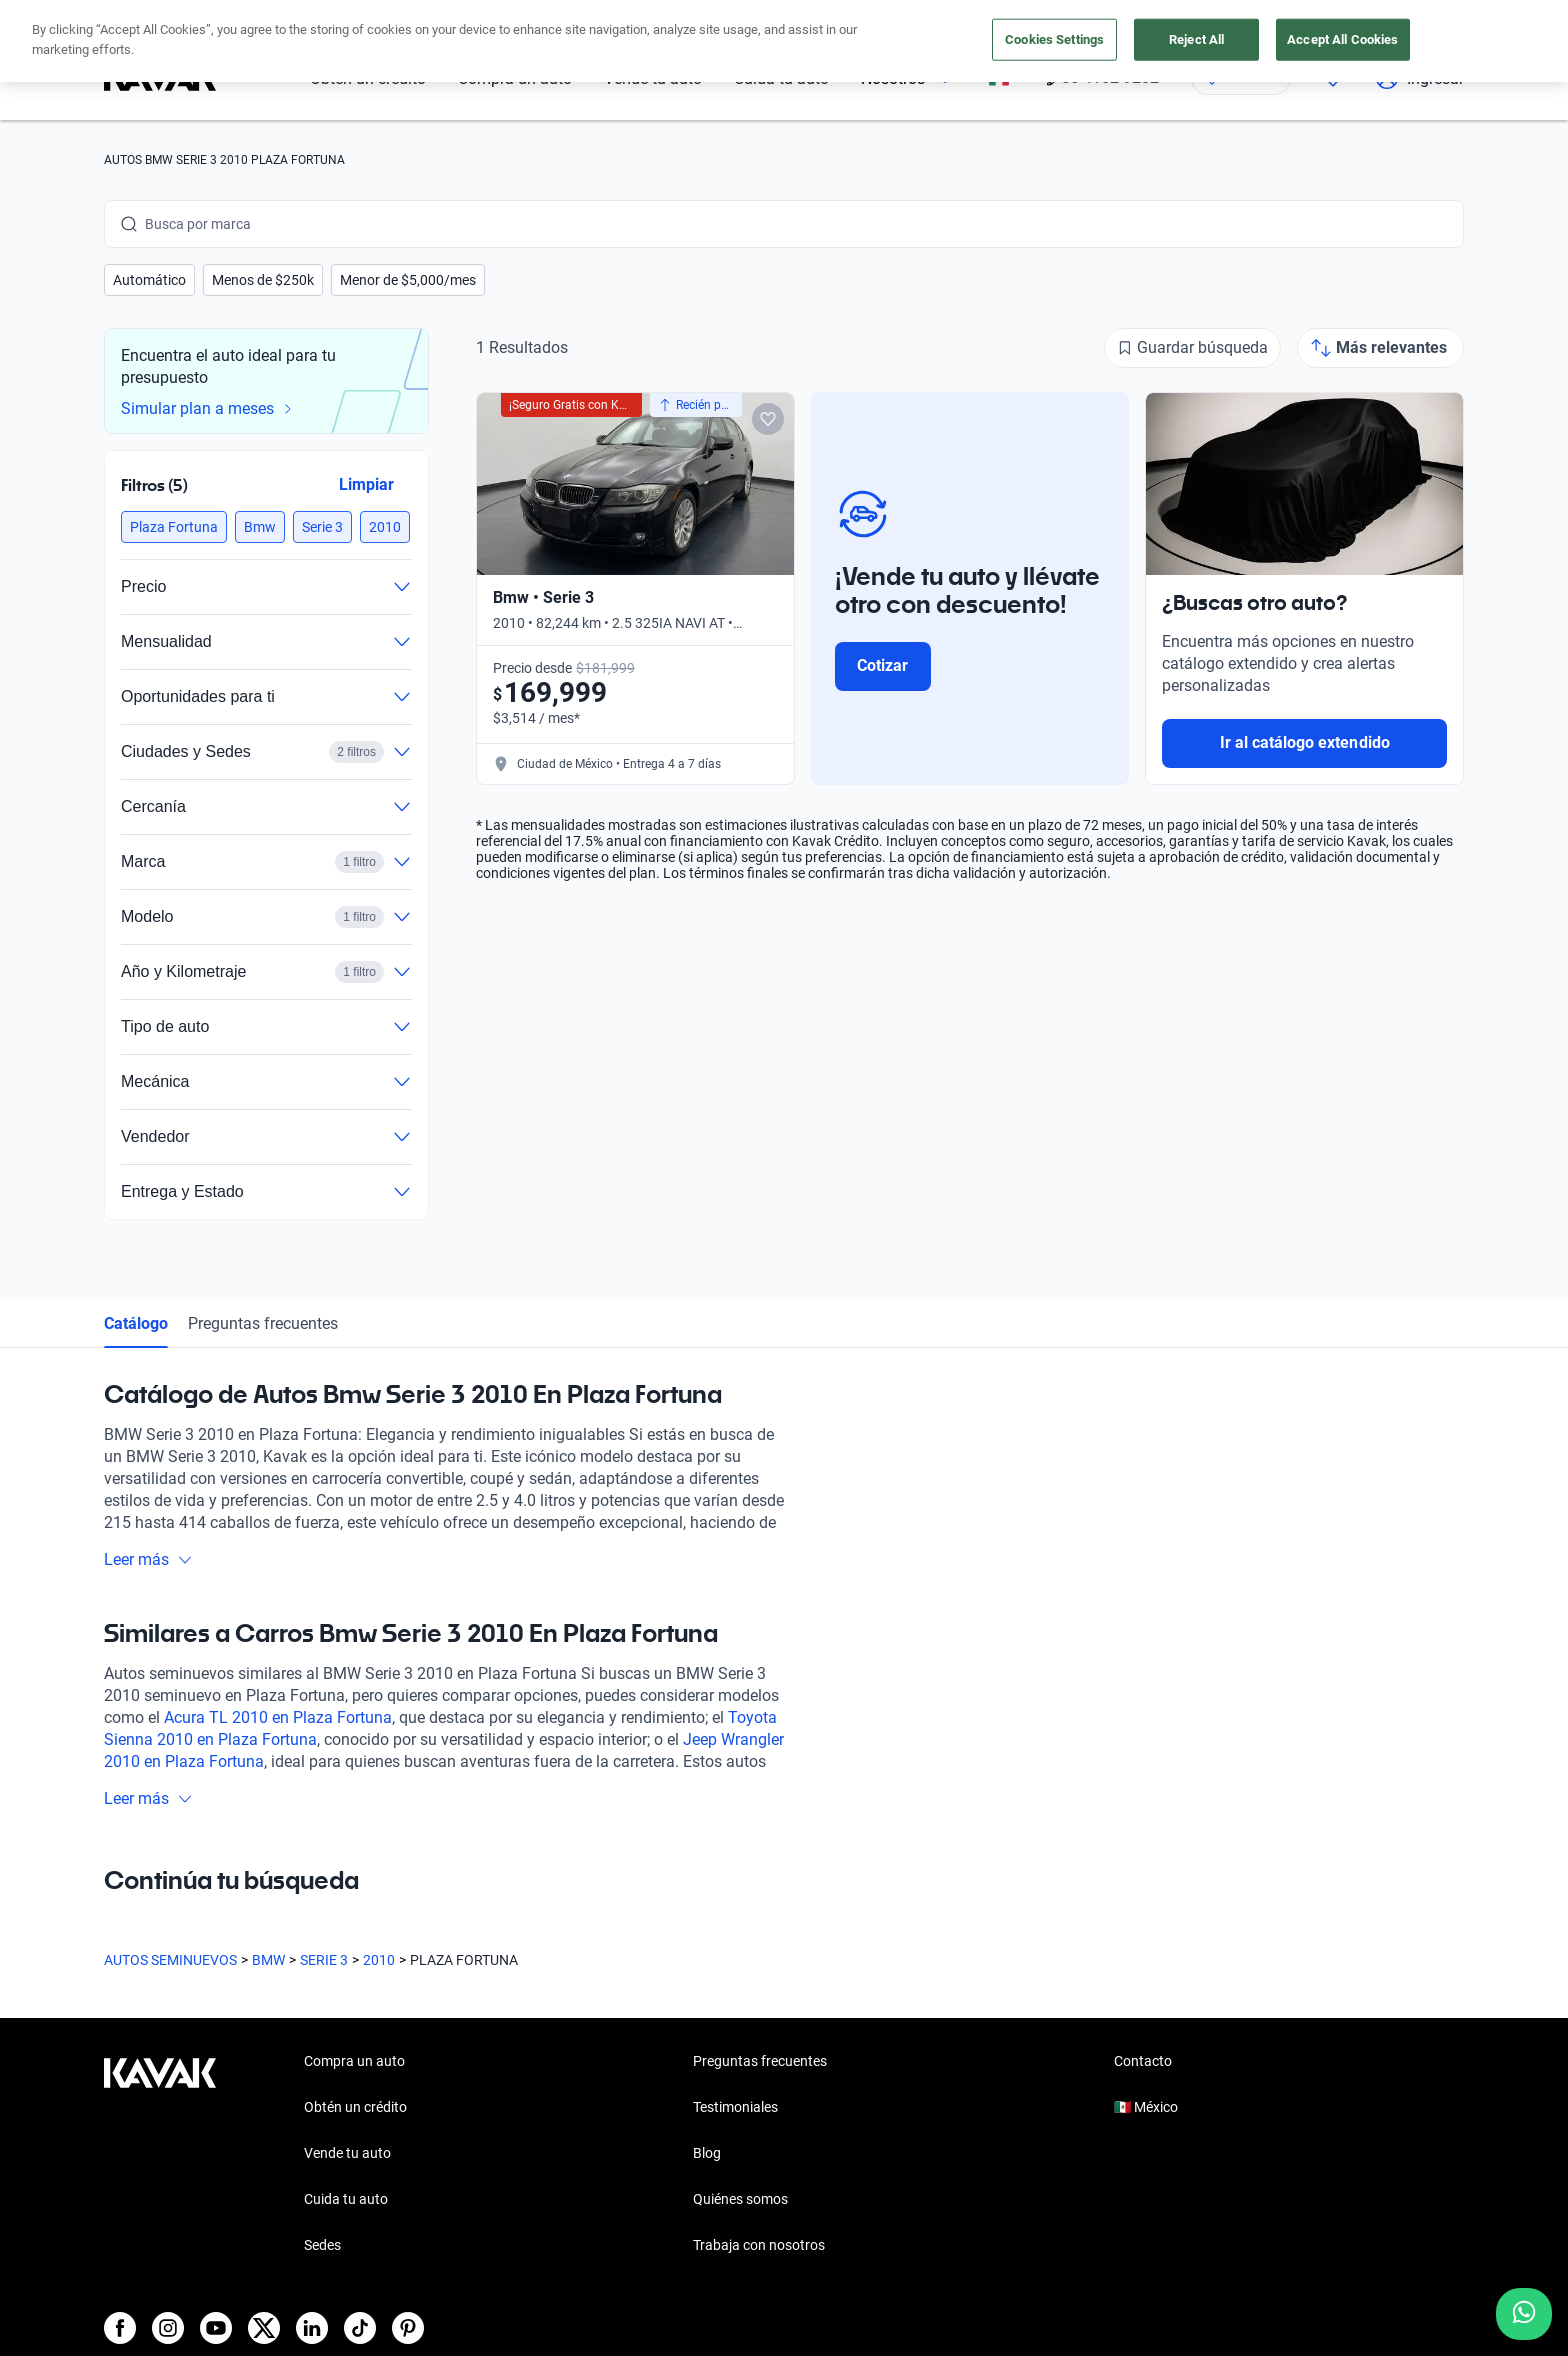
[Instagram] (168, 2328)
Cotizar (882, 665)
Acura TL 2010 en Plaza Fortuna (278, 1717)
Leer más (148, 1559)
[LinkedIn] (312, 2328)
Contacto (1143, 2061)
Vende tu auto (347, 2153)
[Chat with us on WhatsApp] (1524, 2314)
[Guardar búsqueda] (1192, 348)
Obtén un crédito (355, 2107)
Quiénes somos (740, 2199)
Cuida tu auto (346, 2199)
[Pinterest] (408, 2328)
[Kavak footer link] (160, 2155)
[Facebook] (120, 2328)
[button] (149, 280)
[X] (264, 2328)
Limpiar (366, 484)
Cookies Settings (1054, 39)
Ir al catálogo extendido (1305, 742)
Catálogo (136, 1323)
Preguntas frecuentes (263, 1323)
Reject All (1196, 39)
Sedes (322, 2245)
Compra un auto (354, 2061)
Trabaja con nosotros (759, 2245)
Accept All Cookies (1342, 39)
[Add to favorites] (768, 419)
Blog (707, 2153)
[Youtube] (216, 2328)
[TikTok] (360, 2328)
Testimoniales (735, 2107)
